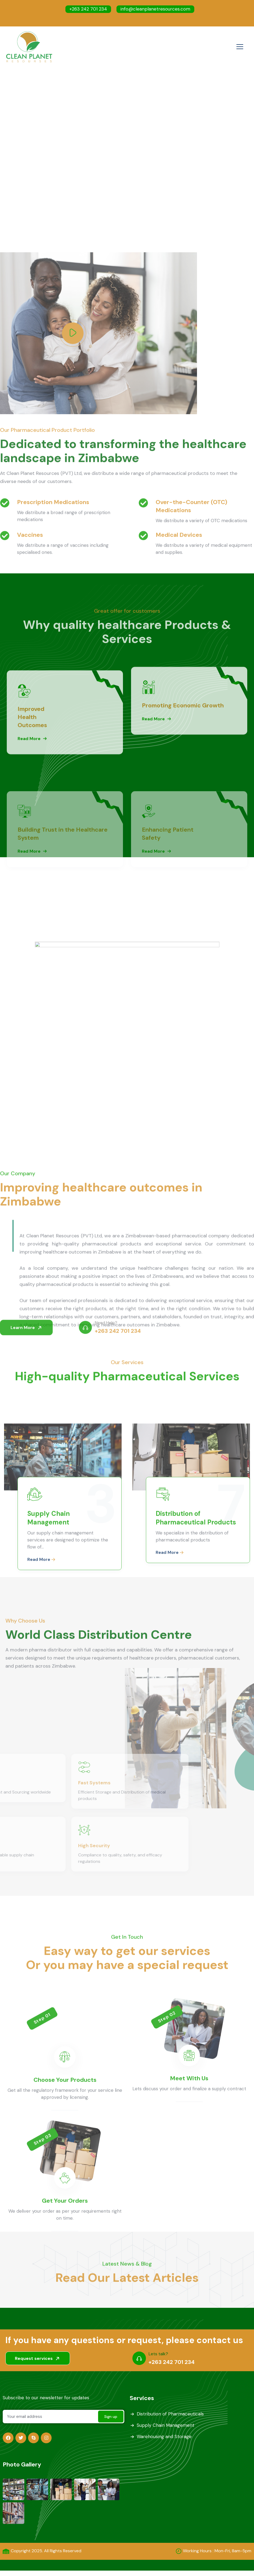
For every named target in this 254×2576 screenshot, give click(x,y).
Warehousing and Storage (164, 2436)
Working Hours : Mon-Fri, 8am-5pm (217, 2551)
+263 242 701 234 (88, 9)
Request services (38, 2358)
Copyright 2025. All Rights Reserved (46, 2551)
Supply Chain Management (165, 2425)
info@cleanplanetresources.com (155, 9)
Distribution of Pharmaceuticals (170, 2414)
